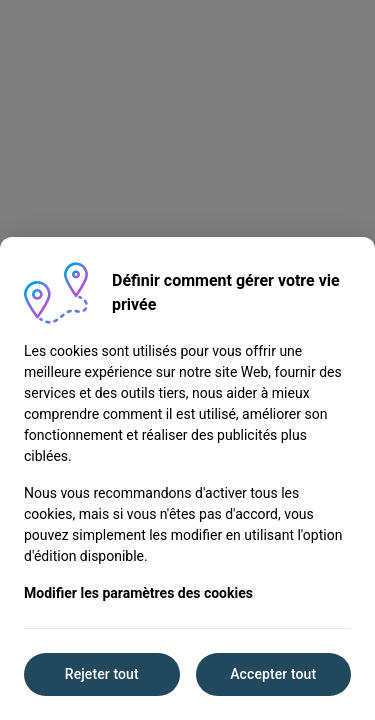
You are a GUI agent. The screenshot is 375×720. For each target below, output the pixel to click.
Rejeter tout (102, 674)
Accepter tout (273, 674)
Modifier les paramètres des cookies (138, 593)
